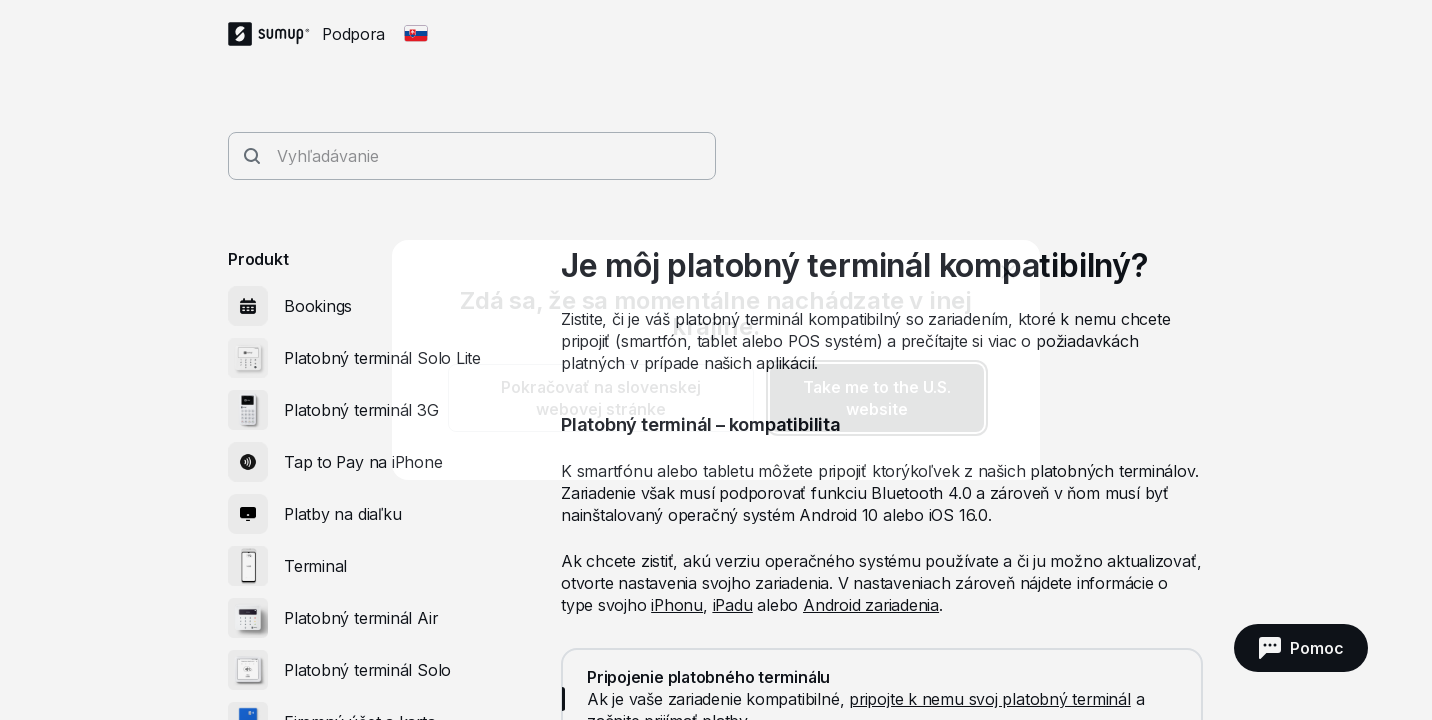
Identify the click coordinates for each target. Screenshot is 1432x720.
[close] (1008, 272)
